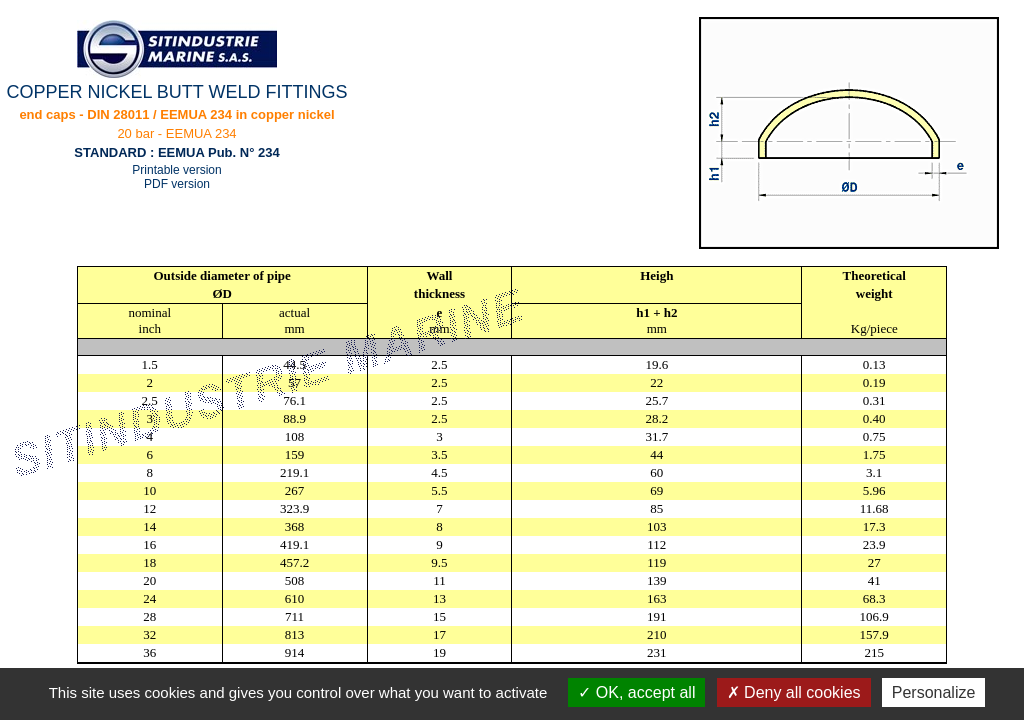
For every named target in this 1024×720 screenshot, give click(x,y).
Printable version (176, 170)
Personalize (934, 692)
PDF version (177, 184)
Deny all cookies (794, 692)
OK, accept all (636, 692)
